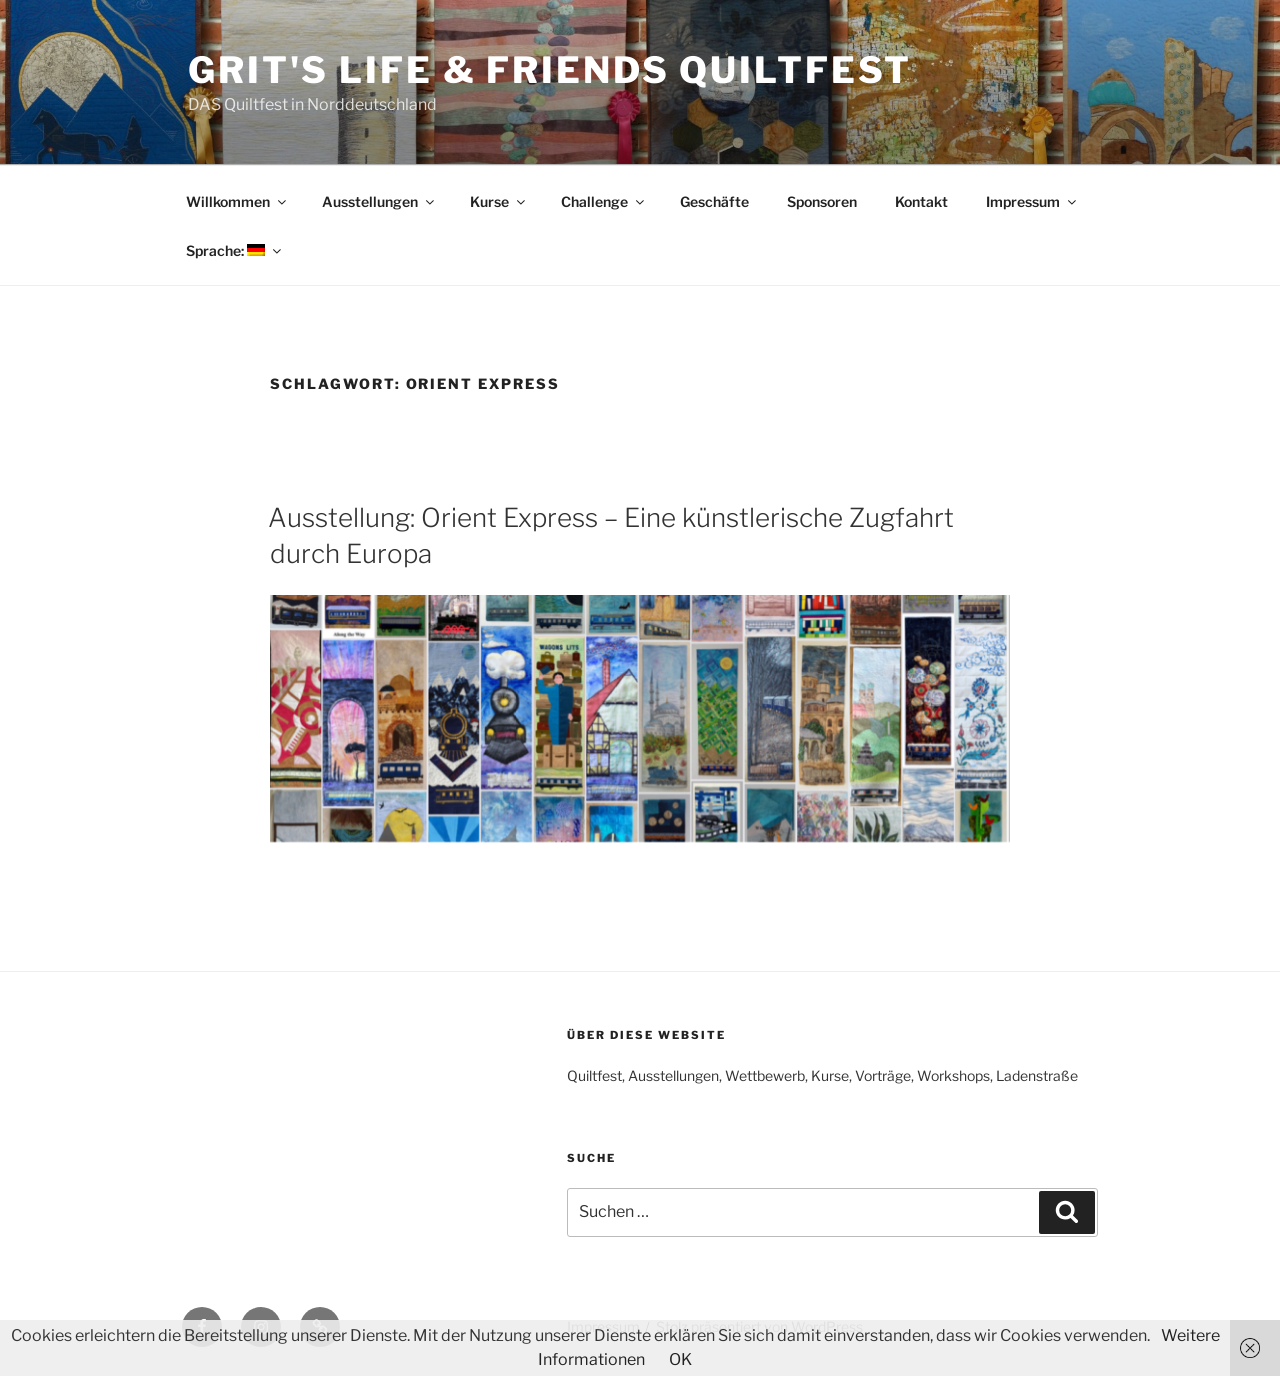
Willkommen (237, 201)
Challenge (604, 201)
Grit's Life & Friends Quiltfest (550, 70)
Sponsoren (822, 201)
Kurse (499, 201)
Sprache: (235, 250)
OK (680, 1359)
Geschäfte (714, 201)
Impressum (1032, 201)
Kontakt (921, 201)
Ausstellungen (379, 201)
